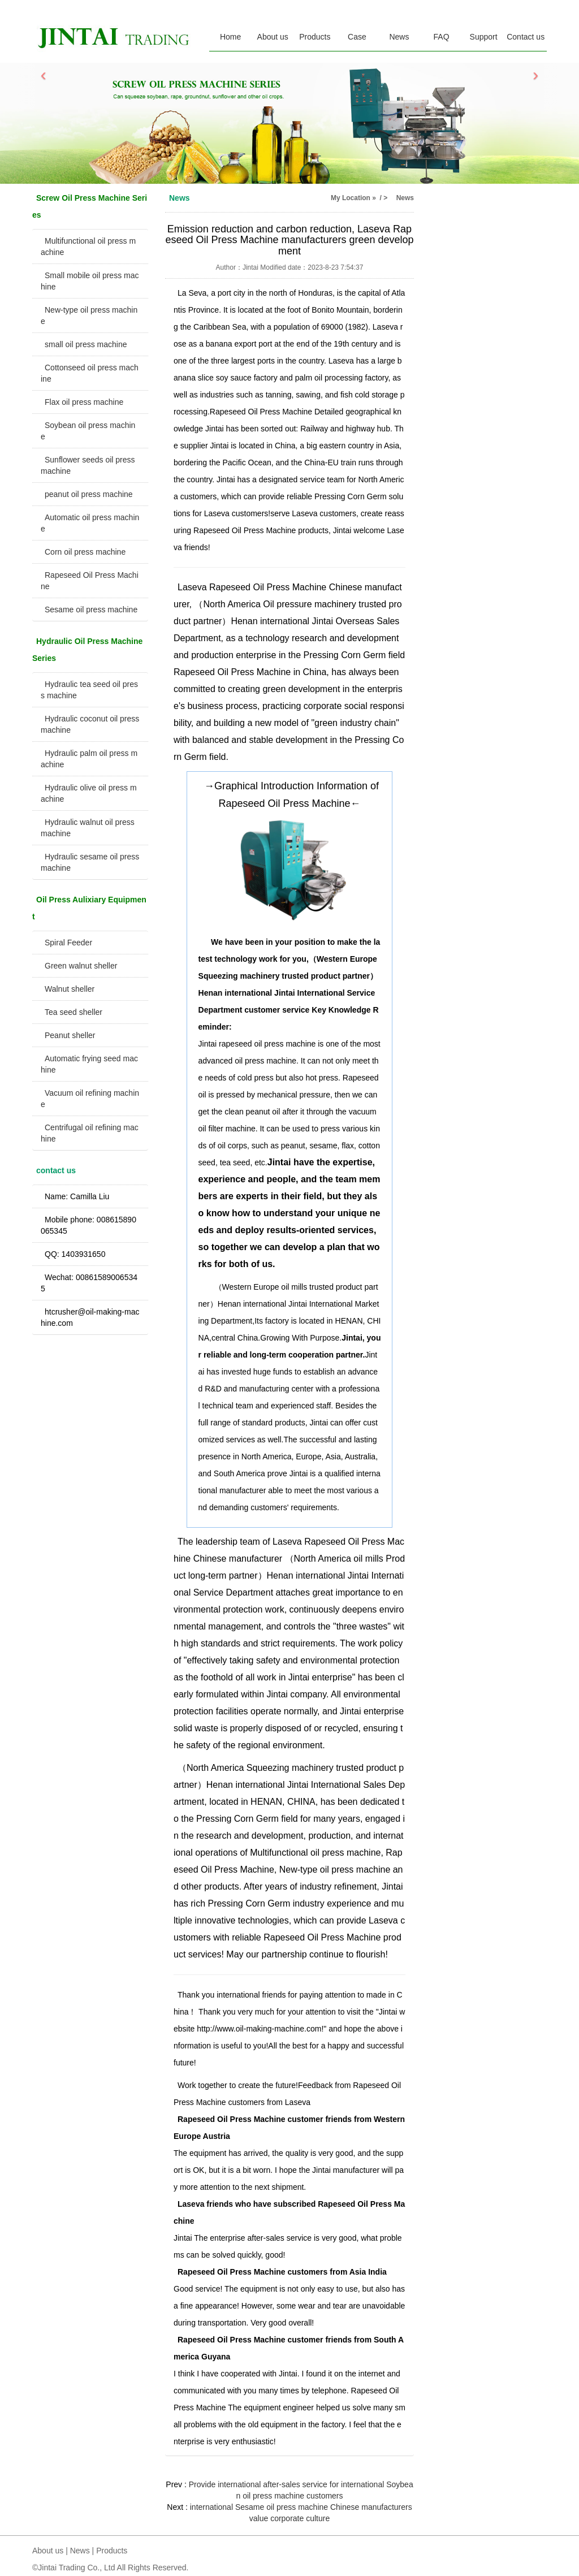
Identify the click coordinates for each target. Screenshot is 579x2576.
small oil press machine (86, 344)
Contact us (526, 36)
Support (484, 36)
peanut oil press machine (89, 494)
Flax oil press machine (84, 402)
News (399, 36)
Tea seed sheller (73, 1012)
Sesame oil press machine (91, 609)
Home (230, 36)
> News (398, 198)
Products (314, 36)
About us (272, 36)
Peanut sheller (70, 1035)
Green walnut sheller (81, 965)
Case (357, 36)
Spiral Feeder (68, 942)
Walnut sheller (69, 988)
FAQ (442, 36)
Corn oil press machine (85, 551)
